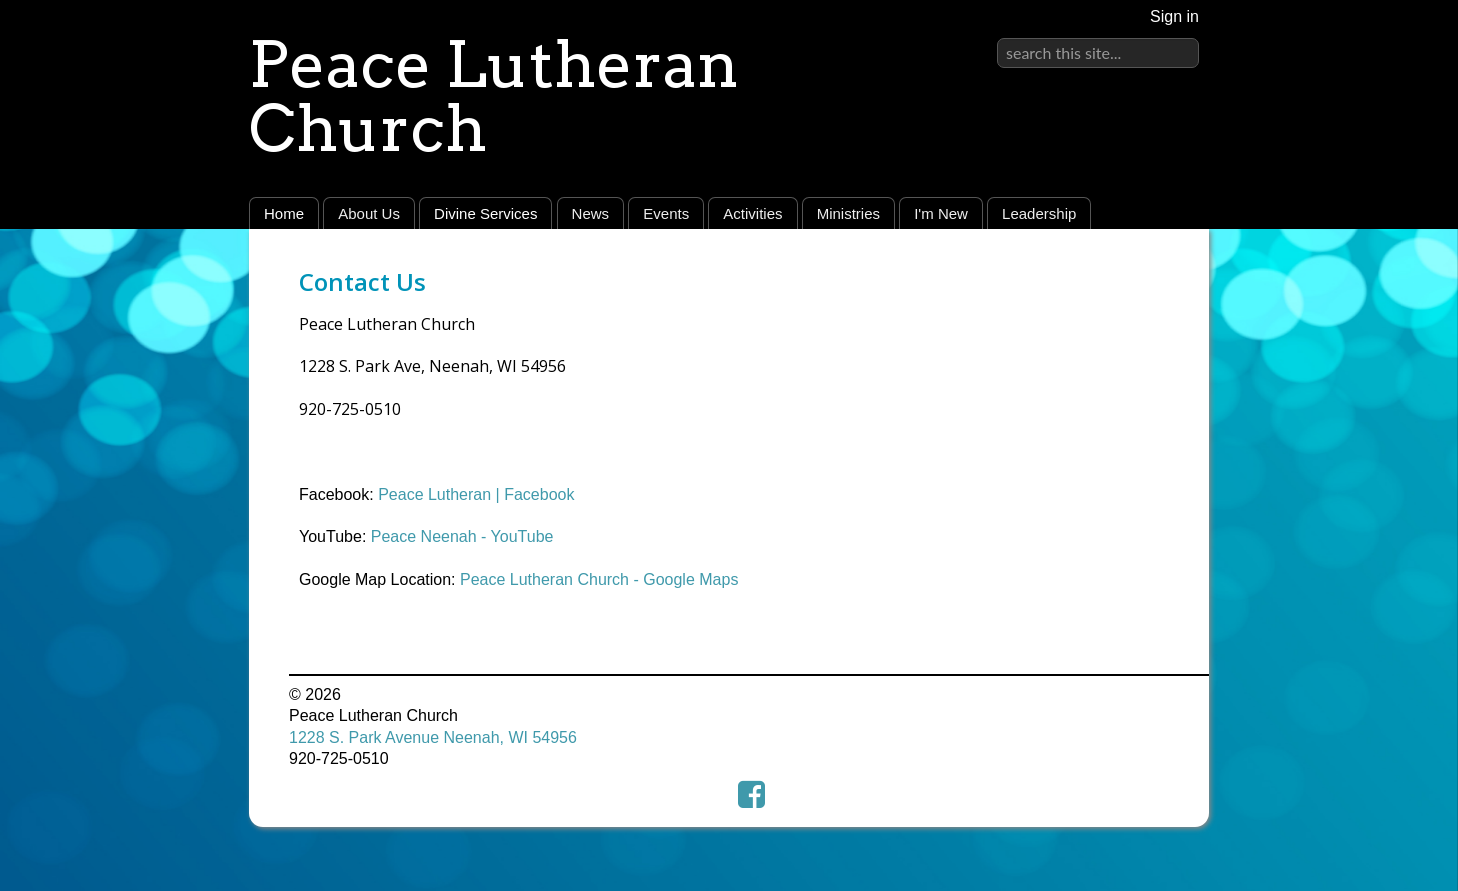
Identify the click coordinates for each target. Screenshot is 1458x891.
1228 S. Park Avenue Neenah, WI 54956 (433, 737)
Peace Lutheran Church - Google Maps (599, 579)
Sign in (1174, 16)
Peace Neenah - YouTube (462, 536)
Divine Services (485, 213)
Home (284, 213)
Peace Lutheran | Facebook (476, 494)
